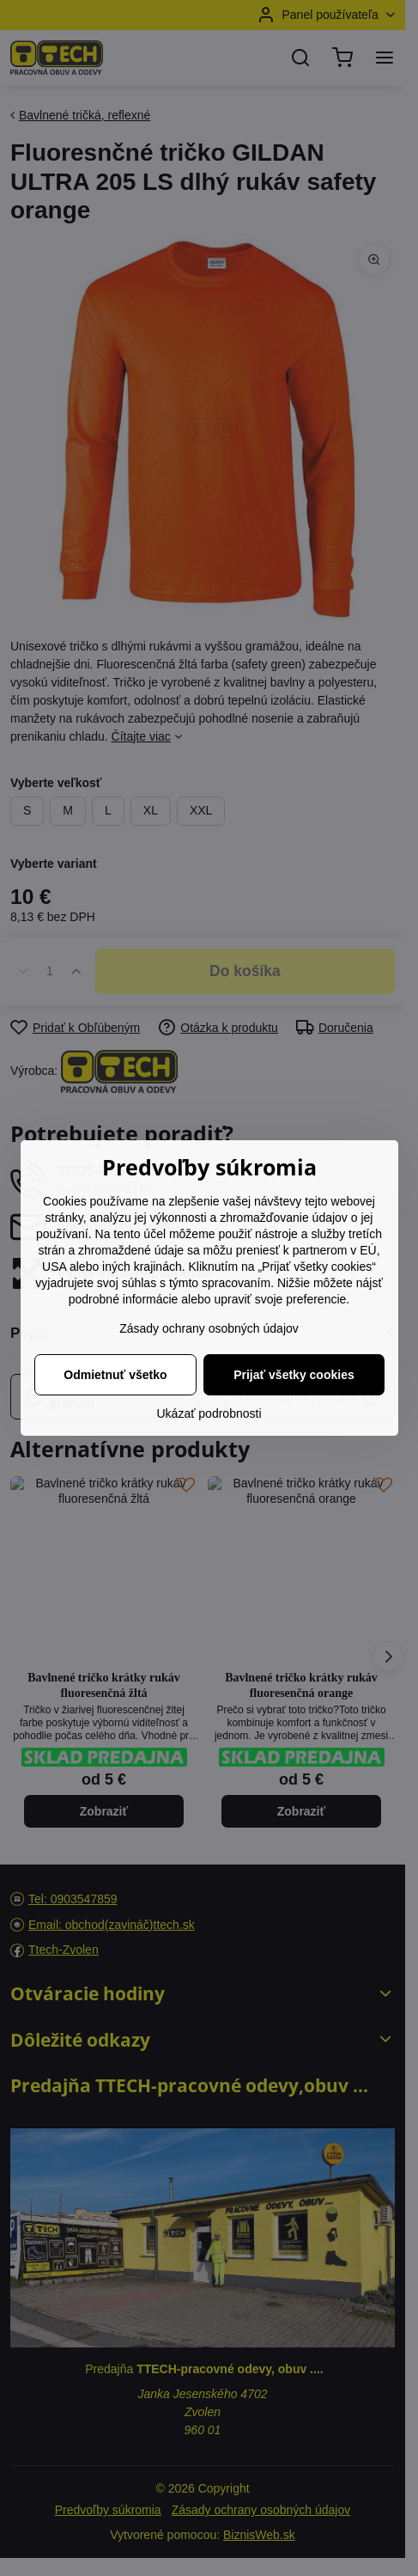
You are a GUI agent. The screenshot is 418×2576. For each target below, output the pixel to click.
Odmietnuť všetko (115, 1375)
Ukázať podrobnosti (209, 1413)
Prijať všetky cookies (293, 1375)
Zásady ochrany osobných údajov (209, 1328)
